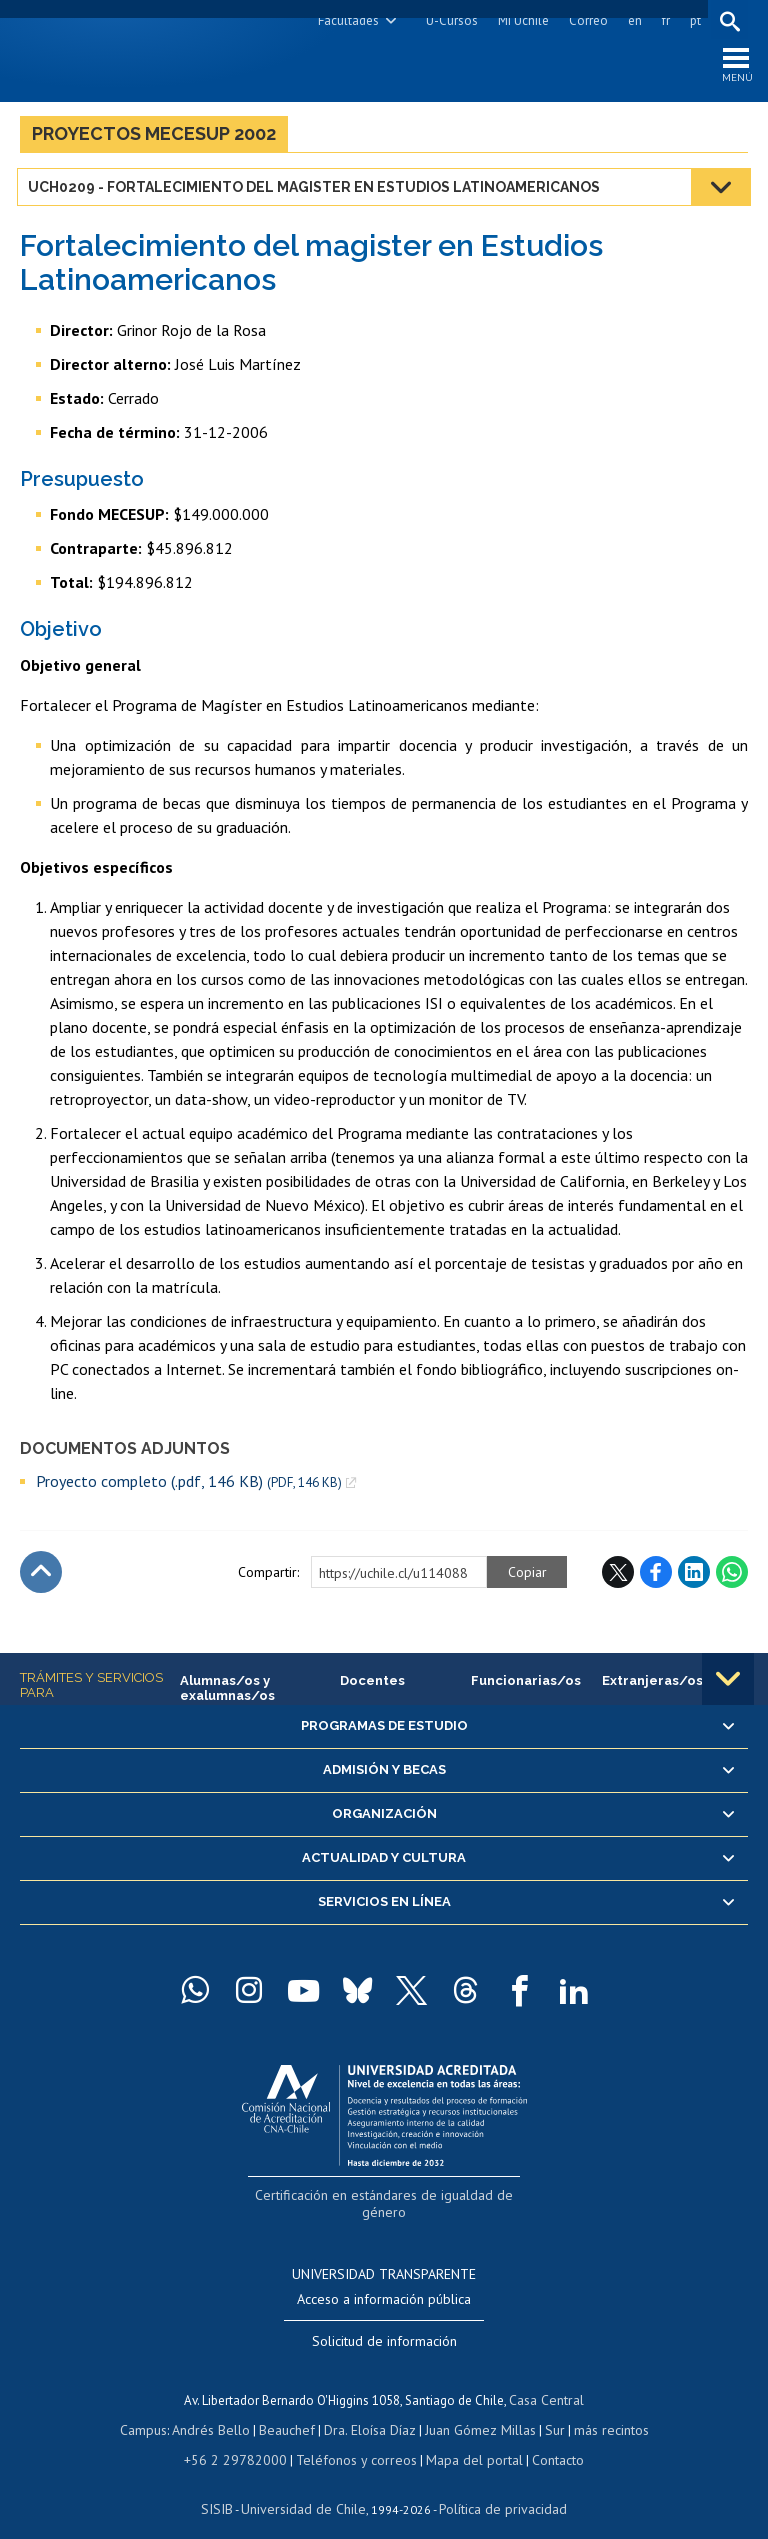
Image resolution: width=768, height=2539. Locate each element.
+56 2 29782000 (244, 2437)
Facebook (656, 1578)
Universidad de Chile (306, 2484)
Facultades (345, 20)
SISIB (227, 2484)
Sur (547, 2409)
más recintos (601, 2409)
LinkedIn (694, 1578)
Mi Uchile (520, 20)
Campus (154, 2409)
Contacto (544, 2437)
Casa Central (547, 2381)
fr (663, 20)
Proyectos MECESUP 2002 (154, 138)
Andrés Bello (218, 2409)
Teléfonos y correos (354, 2437)
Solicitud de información (384, 2324)
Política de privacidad (495, 2484)
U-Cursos (449, 20)
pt (692, 20)
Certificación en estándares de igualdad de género (386, 2198)
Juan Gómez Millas (476, 2409)
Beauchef (290, 2409)
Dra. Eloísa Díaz (370, 2409)
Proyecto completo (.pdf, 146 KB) (189, 1486)
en (632, 20)
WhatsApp (732, 1578)
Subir (41, 1578)
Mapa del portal (464, 2437)
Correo (585, 20)
